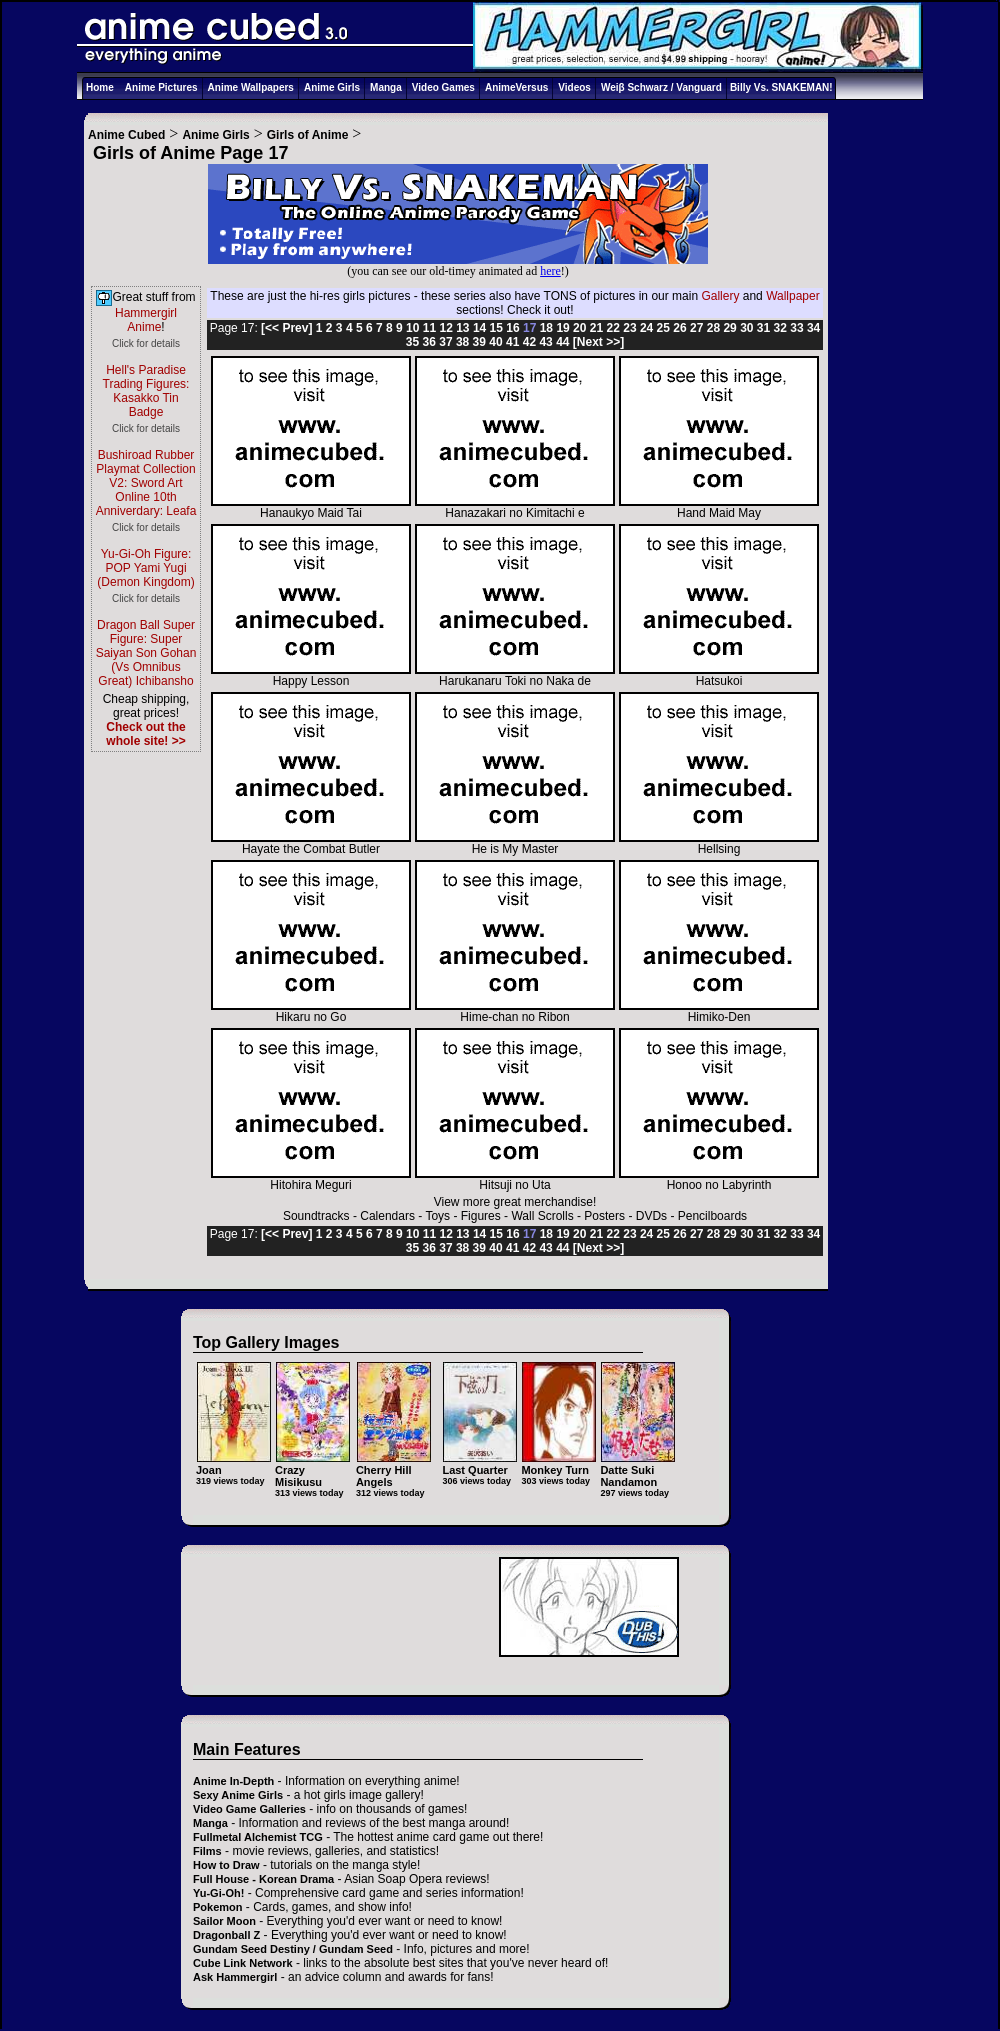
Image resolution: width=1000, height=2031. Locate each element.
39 (479, 342)
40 (495, 342)
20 (579, 328)
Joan (233, 1463)
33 (796, 328)
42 (529, 342)
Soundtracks (316, 1216)
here (550, 271)
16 (512, 328)
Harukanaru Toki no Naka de (515, 675)
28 (713, 328)
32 (780, 328)
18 (546, 328)
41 (512, 342)
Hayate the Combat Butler (311, 843)
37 (445, 342)
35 (412, 342)
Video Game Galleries (249, 1809)
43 (545, 342)
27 (696, 328)
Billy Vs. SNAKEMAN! (781, 87)
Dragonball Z (226, 1935)
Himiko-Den (719, 1011)
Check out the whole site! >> (145, 734)
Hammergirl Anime (146, 320)
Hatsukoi (719, 675)
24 (646, 328)
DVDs (651, 1216)
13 (462, 328)
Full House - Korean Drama (263, 1879)
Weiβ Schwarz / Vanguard (661, 87)
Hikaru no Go (311, 1011)
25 (663, 328)
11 (429, 328)
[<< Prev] (286, 328)
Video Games (443, 87)
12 (445, 328)
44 (562, 342)
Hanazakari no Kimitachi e (515, 507)
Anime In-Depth (233, 1781)
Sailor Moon (224, 1921)
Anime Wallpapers (251, 87)
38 (462, 342)
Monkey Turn (558, 1463)
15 (496, 328)
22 (613, 328)
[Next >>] (598, 342)
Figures (481, 1216)
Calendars (387, 1216)
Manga (386, 87)
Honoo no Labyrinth (719, 1179)
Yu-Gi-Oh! (218, 1893)
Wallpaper (793, 296)
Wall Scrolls (542, 1216)
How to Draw (226, 1865)
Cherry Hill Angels (393, 1469)
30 (746, 328)
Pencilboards (712, 1216)
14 (479, 328)
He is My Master (515, 843)
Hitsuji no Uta (515, 1179)
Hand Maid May (719, 507)
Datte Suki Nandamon (637, 1469)
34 (813, 328)
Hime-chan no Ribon (515, 1011)
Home (100, 87)
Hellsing (719, 843)
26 (679, 328)
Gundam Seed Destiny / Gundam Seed (293, 1949)
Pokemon (218, 1907)
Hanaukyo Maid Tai (311, 507)
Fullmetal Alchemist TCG (258, 1837)
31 (763, 328)
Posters (604, 1216)
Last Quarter (479, 1463)
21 (596, 328)
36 (429, 342)
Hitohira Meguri (311, 1179)
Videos (574, 87)
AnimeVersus (516, 87)
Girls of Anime (308, 135)
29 (729, 328)
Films (207, 1851)
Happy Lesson (311, 675)
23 (629, 328)
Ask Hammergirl (235, 1977)
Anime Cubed (126, 135)
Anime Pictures (161, 87)
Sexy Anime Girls (238, 1795)
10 (412, 328)
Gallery (720, 296)
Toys (437, 1216)
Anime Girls (332, 87)
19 (562, 328)
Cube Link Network (243, 1963)
